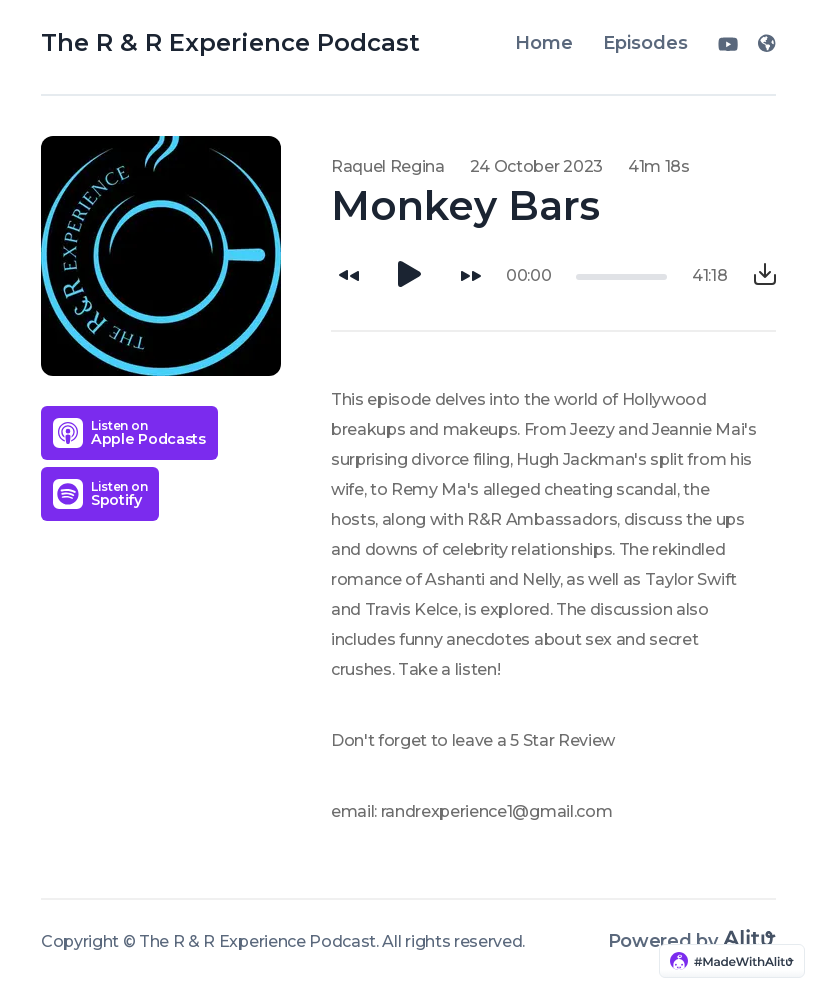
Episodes (645, 43)
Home (544, 43)
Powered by (692, 941)
